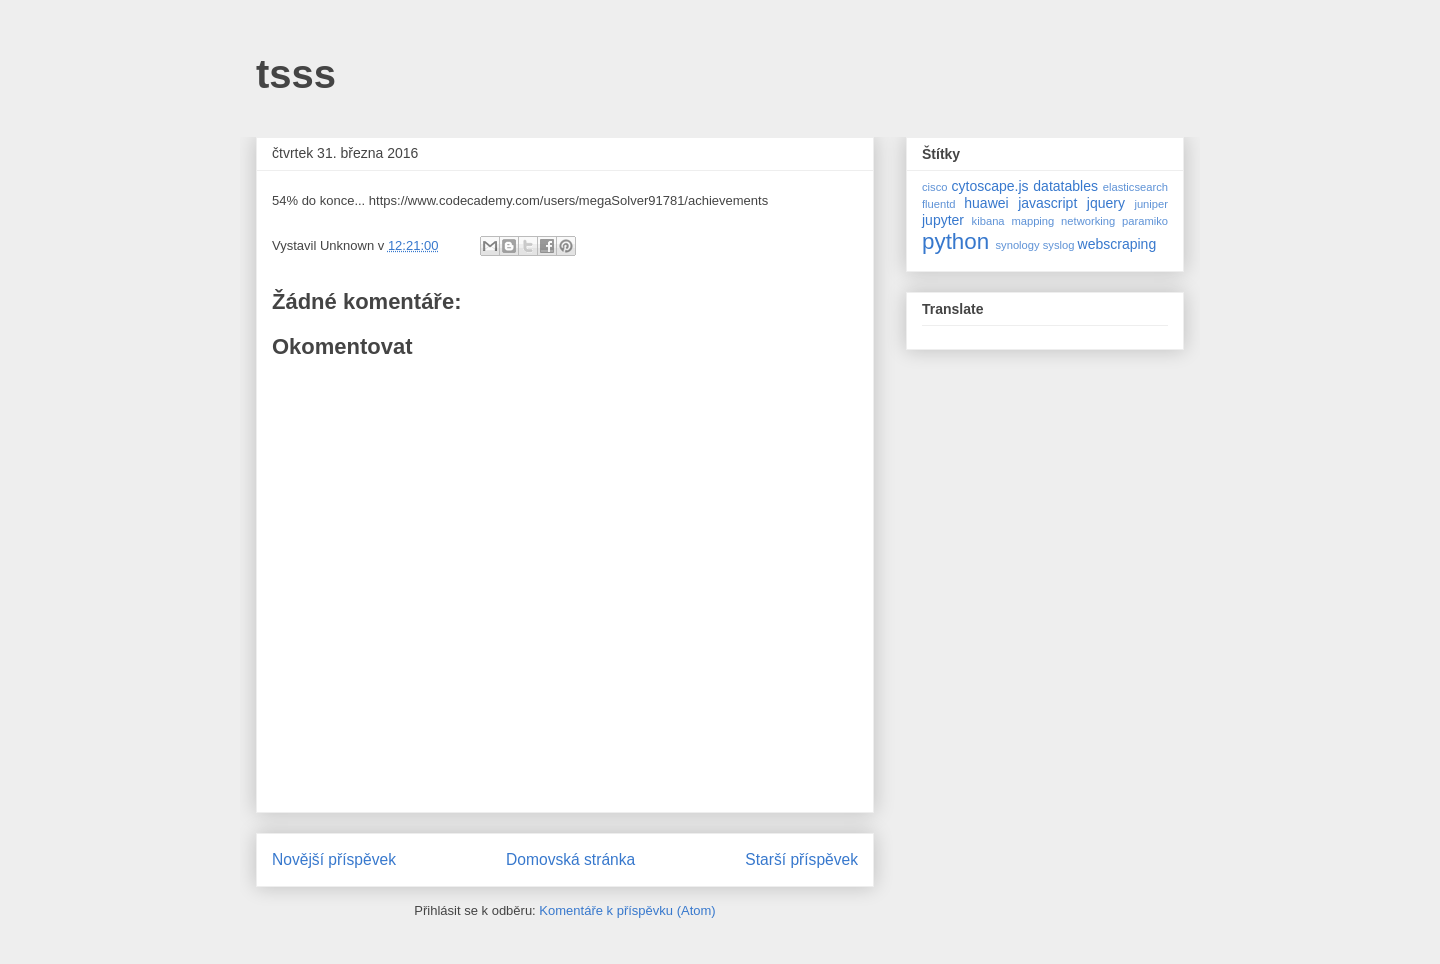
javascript (1047, 203)
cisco (935, 187)
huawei (986, 203)
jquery (1106, 203)
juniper (1151, 204)
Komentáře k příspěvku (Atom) (627, 910)
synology (1017, 245)
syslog (1059, 245)
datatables (1065, 186)
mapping (1032, 221)
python (955, 241)
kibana (988, 221)
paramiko (1145, 221)
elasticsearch (1135, 187)
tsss (296, 74)
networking (1088, 221)
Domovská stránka (570, 859)
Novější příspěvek (334, 859)
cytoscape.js (990, 186)
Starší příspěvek (801, 859)
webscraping (1117, 244)
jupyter (943, 220)
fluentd (939, 204)
